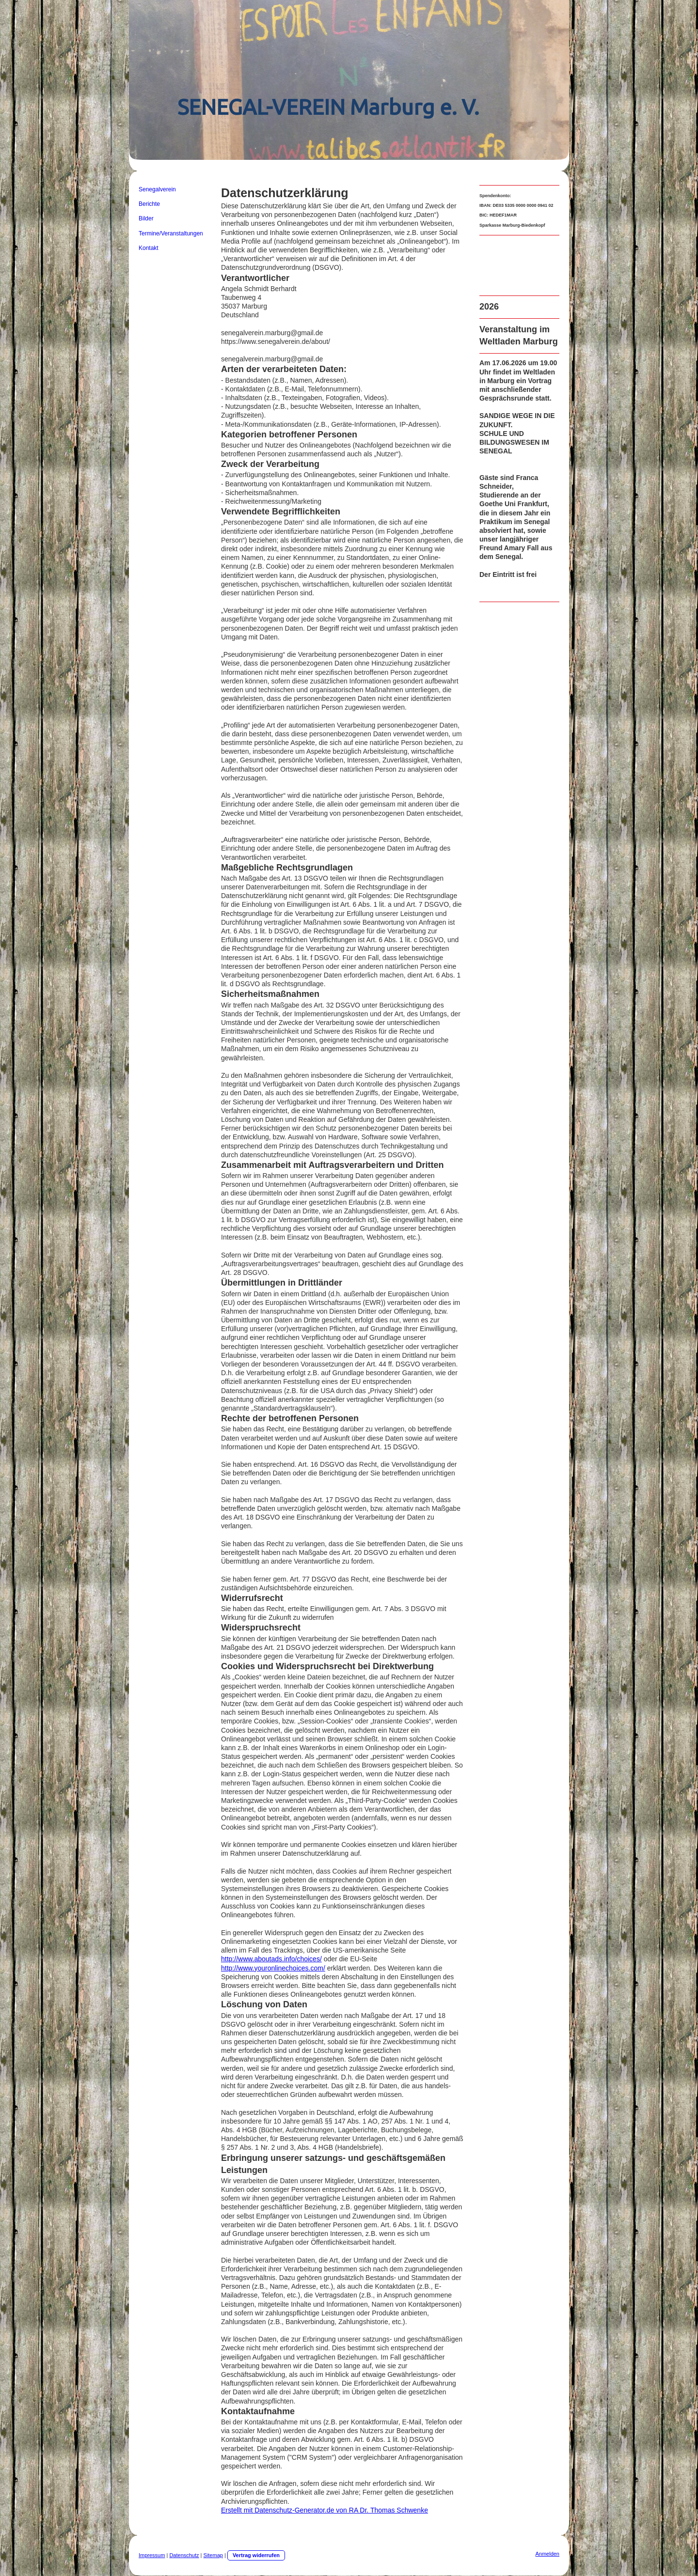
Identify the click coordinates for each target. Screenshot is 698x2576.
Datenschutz (184, 2555)
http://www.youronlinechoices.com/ (273, 1968)
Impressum (152, 2555)
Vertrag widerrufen (256, 2555)
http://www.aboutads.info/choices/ (271, 1959)
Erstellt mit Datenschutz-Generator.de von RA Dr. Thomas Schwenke (324, 2510)
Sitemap (213, 2555)
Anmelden (547, 2554)
